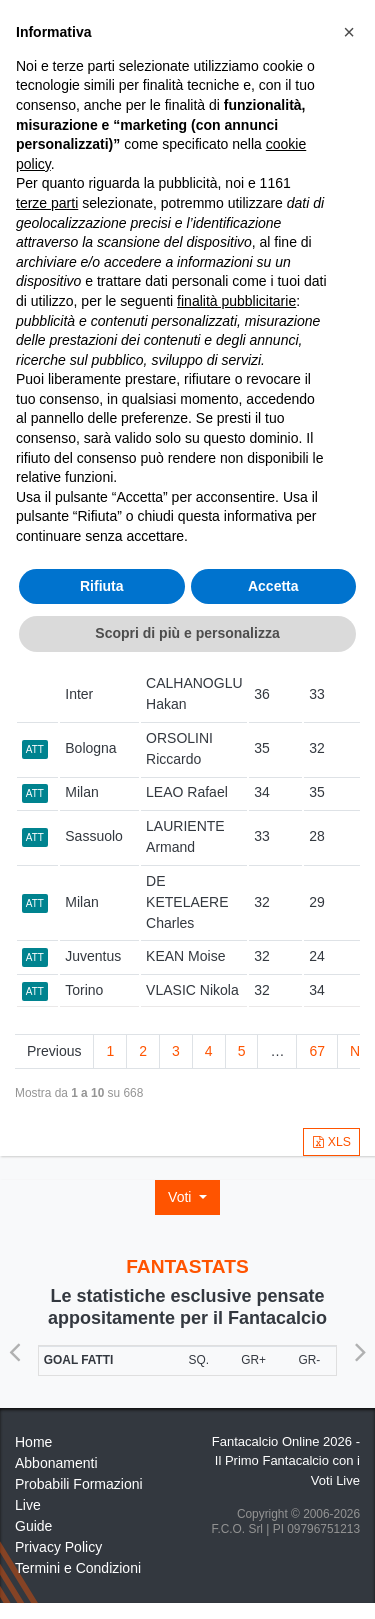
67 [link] (317, 1051)
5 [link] (242, 1051)
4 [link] (209, 1051)
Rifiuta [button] (102, 586)
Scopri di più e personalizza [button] (187, 633)
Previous (15, 1345)
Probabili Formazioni (79, 1484)
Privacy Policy (58, 1547)
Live (28, 1505)
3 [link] (176, 1051)
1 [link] (110, 1051)
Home (33, 1442)
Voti (181, 1197)
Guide (33, 1526)
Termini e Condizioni (78, 1568)
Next (360, 1345)
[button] (349, 32)
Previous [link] (54, 1051)
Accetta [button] (273, 586)
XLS (331, 1142)
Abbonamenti (56, 1463)
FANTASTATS (187, 1266)
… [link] (277, 1051)
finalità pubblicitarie (236, 301)
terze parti (47, 203)
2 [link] (143, 1051)
